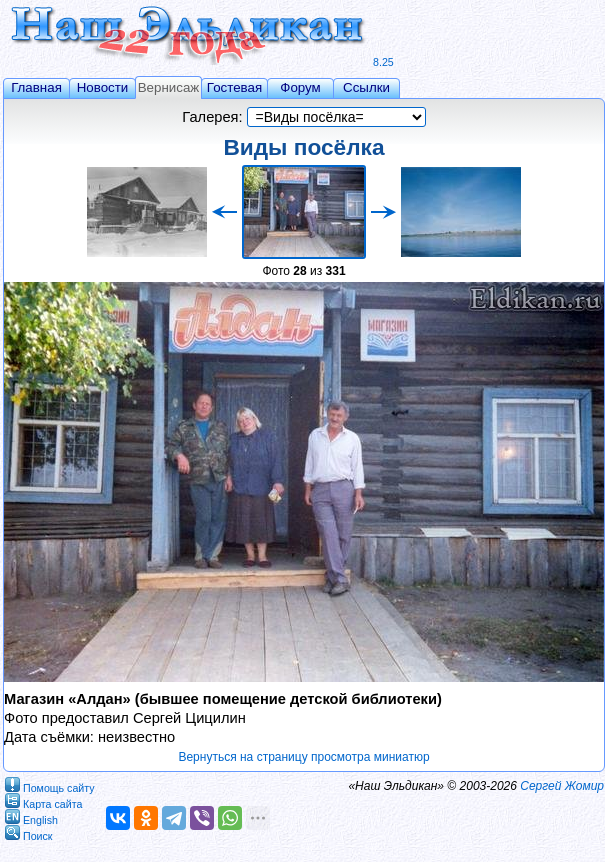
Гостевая (234, 87)
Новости (103, 87)
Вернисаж (169, 87)
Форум (300, 87)
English (31, 816)
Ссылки (366, 87)
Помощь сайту (50, 784)
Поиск (29, 832)
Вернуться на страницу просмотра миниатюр (303, 757)
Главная (36, 87)
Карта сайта (43, 800)
